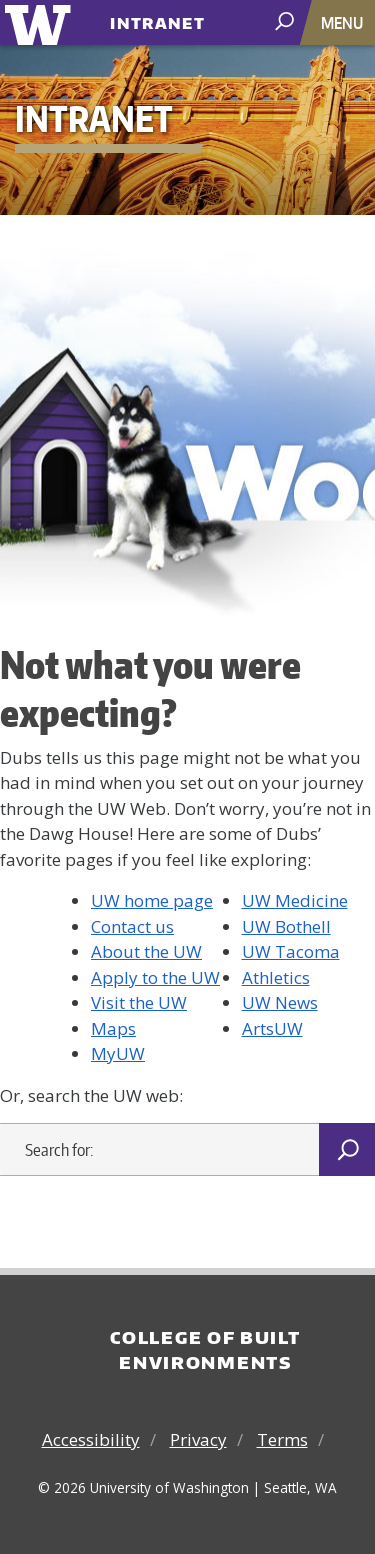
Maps (113, 1028)
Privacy (198, 1439)
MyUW (118, 1053)
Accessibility (91, 1439)
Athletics (276, 977)
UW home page (152, 900)
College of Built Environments (205, 1350)
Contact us (132, 926)
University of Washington (41, 22)
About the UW (146, 951)
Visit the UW (139, 1002)
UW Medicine (295, 900)
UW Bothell (286, 926)
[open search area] (286, 21)
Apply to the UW (155, 977)
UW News (280, 1002)
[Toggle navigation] (344, 22)
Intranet (158, 18)
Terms (282, 1439)
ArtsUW (272, 1028)
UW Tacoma (291, 951)
